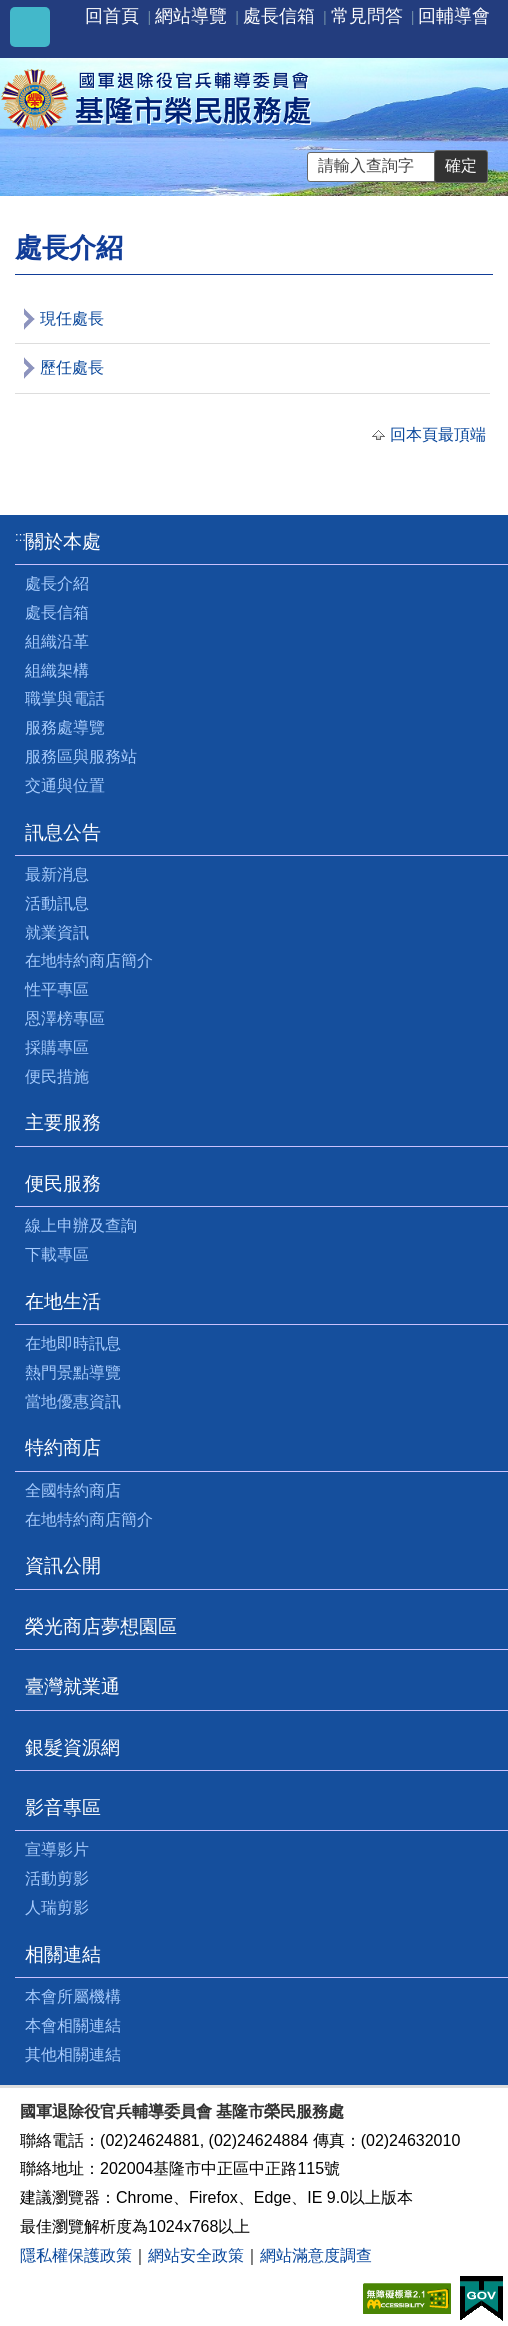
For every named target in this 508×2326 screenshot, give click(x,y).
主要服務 (63, 1122)
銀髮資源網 (72, 1747)
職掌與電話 (65, 698)
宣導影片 (57, 1849)
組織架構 (57, 670)
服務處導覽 (65, 727)
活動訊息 (57, 903)
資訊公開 (63, 1565)
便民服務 (63, 1183)
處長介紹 (57, 583)
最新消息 (57, 874)
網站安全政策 (196, 2255)
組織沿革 (57, 641)
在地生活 (63, 1301)
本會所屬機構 (73, 1996)
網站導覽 (191, 16)
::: (20, 536)
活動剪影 (57, 1878)
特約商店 (63, 1447)
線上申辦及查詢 (81, 1225)
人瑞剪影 (57, 1907)
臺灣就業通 (72, 1686)
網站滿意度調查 (316, 2255)
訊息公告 (63, 832)
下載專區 (57, 1254)
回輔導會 (454, 16)
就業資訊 (57, 932)
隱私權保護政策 (76, 2255)
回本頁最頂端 (438, 434)
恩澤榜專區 (65, 1018)
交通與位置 (65, 785)
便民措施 (57, 1076)
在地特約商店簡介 (89, 960)
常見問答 (367, 16)
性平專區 (57, 989)
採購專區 (57, 1047)
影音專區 (63, 1807)
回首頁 (112, 16)
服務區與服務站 (81, 756)
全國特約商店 (73, 1490)
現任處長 (72, 318)
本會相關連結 (73, 2025)
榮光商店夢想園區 (101, 1626)
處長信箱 (279, 16)
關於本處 (63, 541)
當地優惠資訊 (73, 1401)
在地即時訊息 (73, 1343)
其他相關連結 (73, 2054)
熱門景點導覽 (73, 1372)
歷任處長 (72, 367)
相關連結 (63, 1954)
